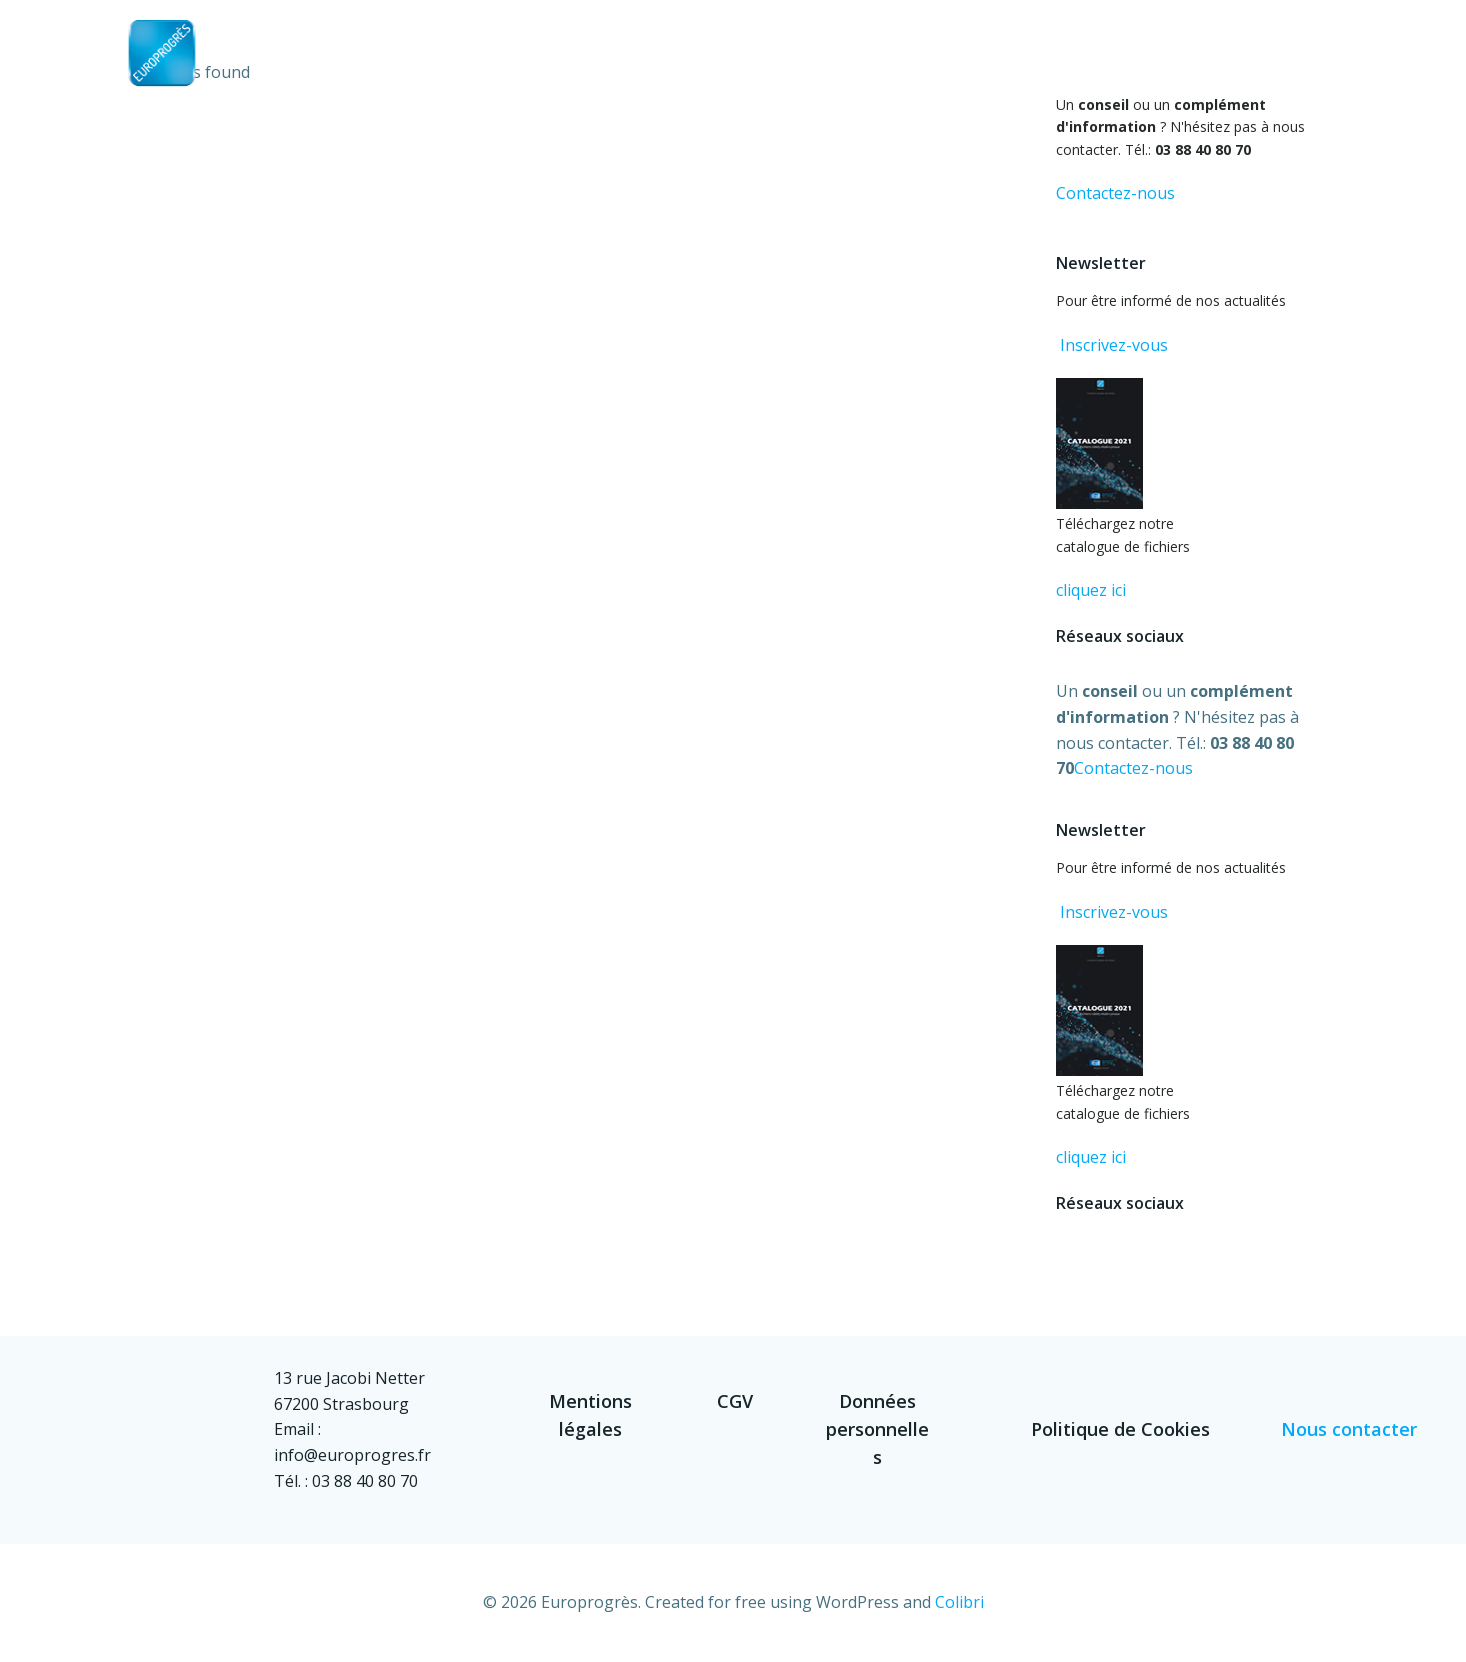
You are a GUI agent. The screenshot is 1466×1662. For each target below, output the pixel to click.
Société (875, 65)
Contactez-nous (1115, 193)
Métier (970, 65)
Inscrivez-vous (1112, 345)
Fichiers (1065, 65)
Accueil (778, 65)
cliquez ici (1091, 590)
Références (1177, 65)
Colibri (959, 1602)
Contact (1294, 65)
